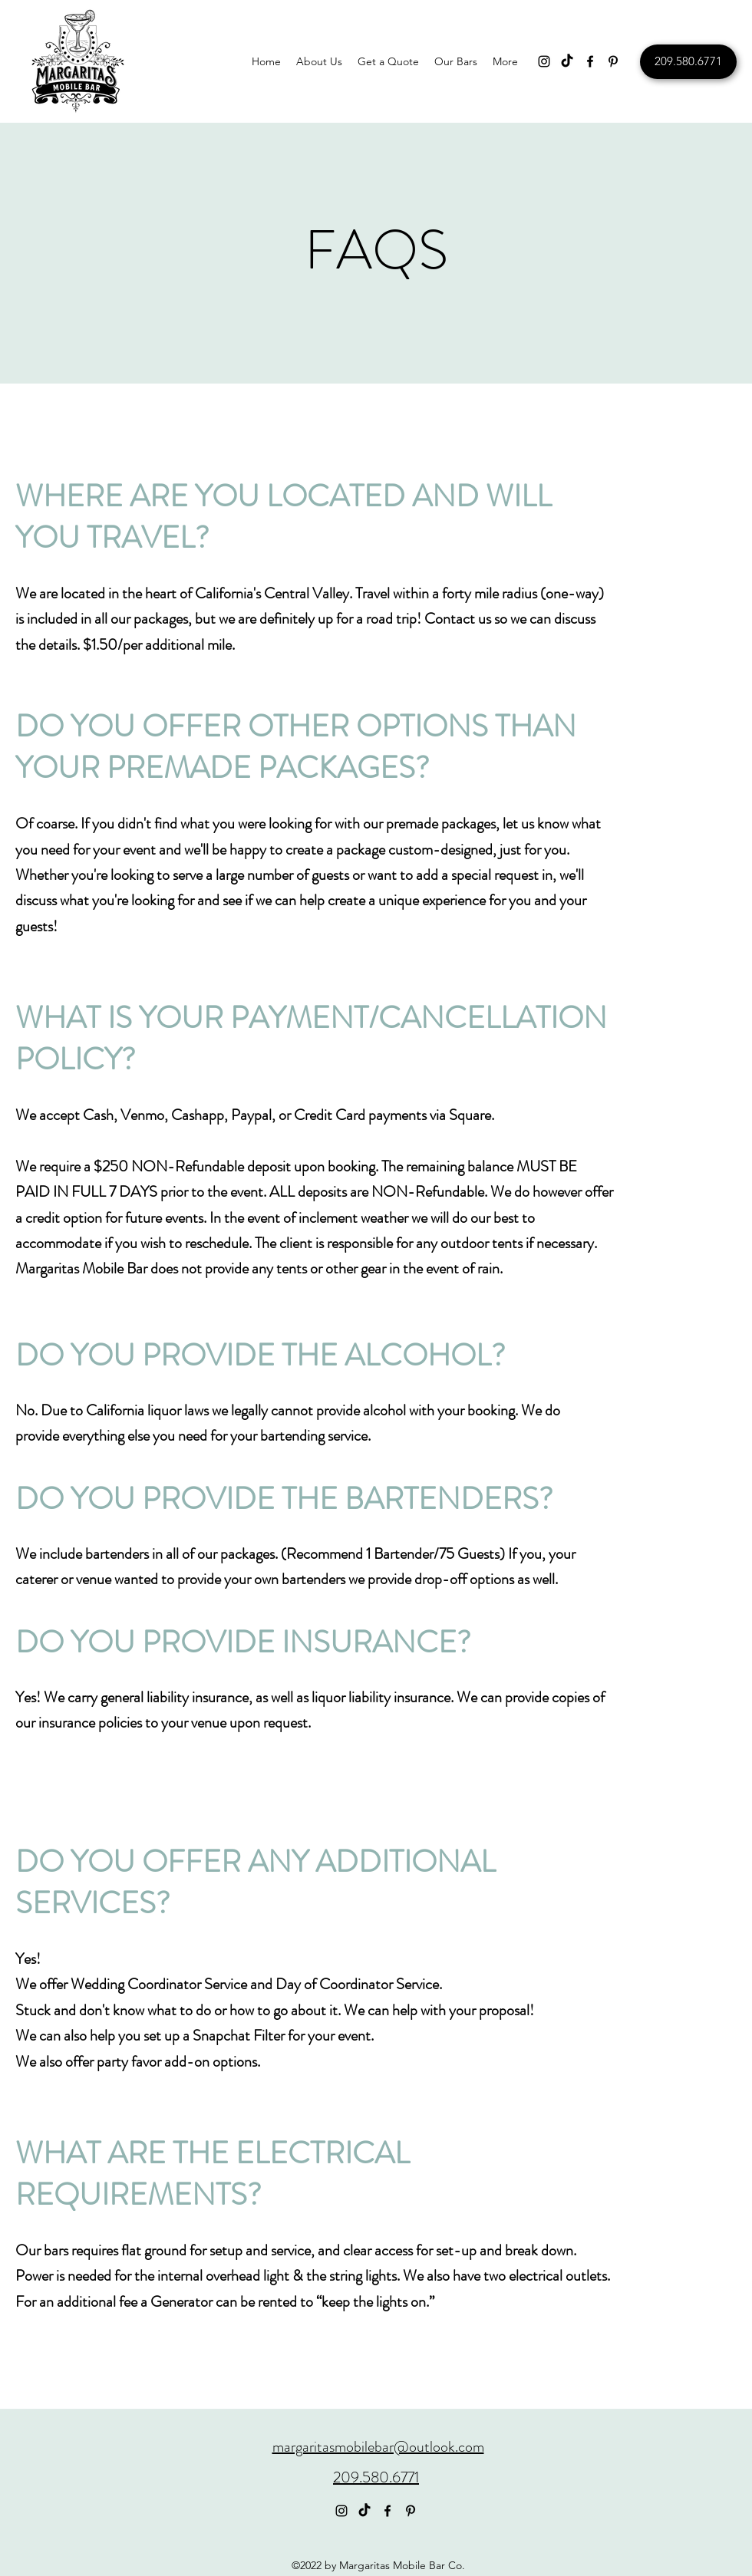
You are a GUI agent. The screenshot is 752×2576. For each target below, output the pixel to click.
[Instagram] (544, 61)
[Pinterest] (613, 61)
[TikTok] (567, 61)
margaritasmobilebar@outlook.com (378, 2447)
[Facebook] (590, 61)
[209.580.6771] (688, 61)
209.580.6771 (376, 2477)
